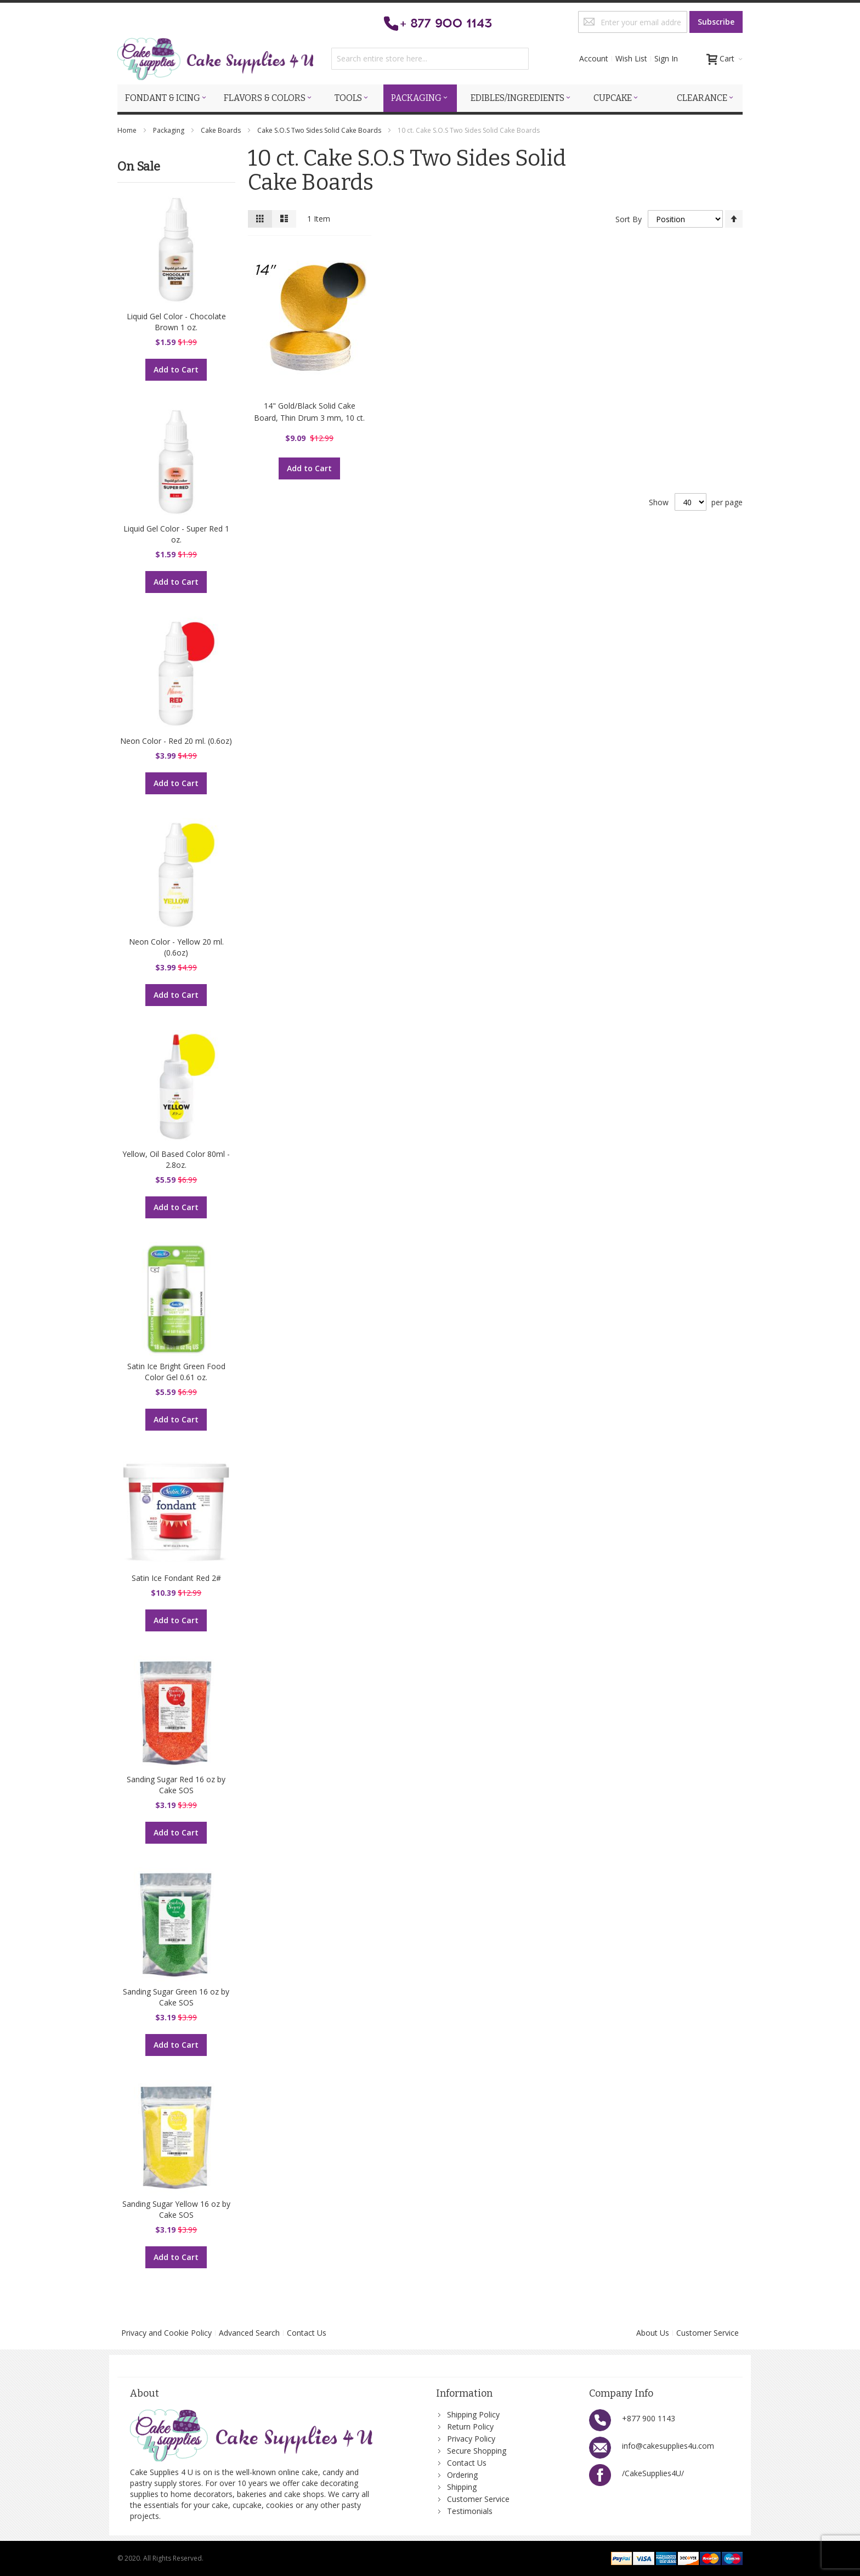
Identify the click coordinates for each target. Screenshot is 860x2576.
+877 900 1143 (648, 2418)
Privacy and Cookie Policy (166, 2333)
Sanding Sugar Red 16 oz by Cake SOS (176, 1784)
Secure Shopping (476, 2450)
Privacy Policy (471, 2438)
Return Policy (470, 2426)
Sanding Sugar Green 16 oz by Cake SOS (176, 1997)
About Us (652, 2333)
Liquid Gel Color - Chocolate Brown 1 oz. (176, 321)
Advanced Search (249, 2333)
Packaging (169, 130)
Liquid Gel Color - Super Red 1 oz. (176, 534)
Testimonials (470, 2511)
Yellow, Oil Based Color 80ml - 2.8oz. (176, 1159)
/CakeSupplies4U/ (653, 2473)
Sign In (666, 58)
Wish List (631, 58)
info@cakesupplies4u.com (668, 2446)
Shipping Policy (473, 2414)
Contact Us (306, 2333)
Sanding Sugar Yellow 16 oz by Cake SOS (176, 2209)
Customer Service (707, 2333)
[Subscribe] (716, 22)
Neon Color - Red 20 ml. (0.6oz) (176, 741)
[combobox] (430, 59)
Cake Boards (221, 130)
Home (127, 130)
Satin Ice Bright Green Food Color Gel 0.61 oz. (176, 1371)
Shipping (462, 2487)
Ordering (462, 2475)
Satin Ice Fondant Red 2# (176, 1578)
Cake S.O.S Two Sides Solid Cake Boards (320, 130)
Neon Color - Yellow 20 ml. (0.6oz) (176, 947)
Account (593, 58)
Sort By (628, 219)
